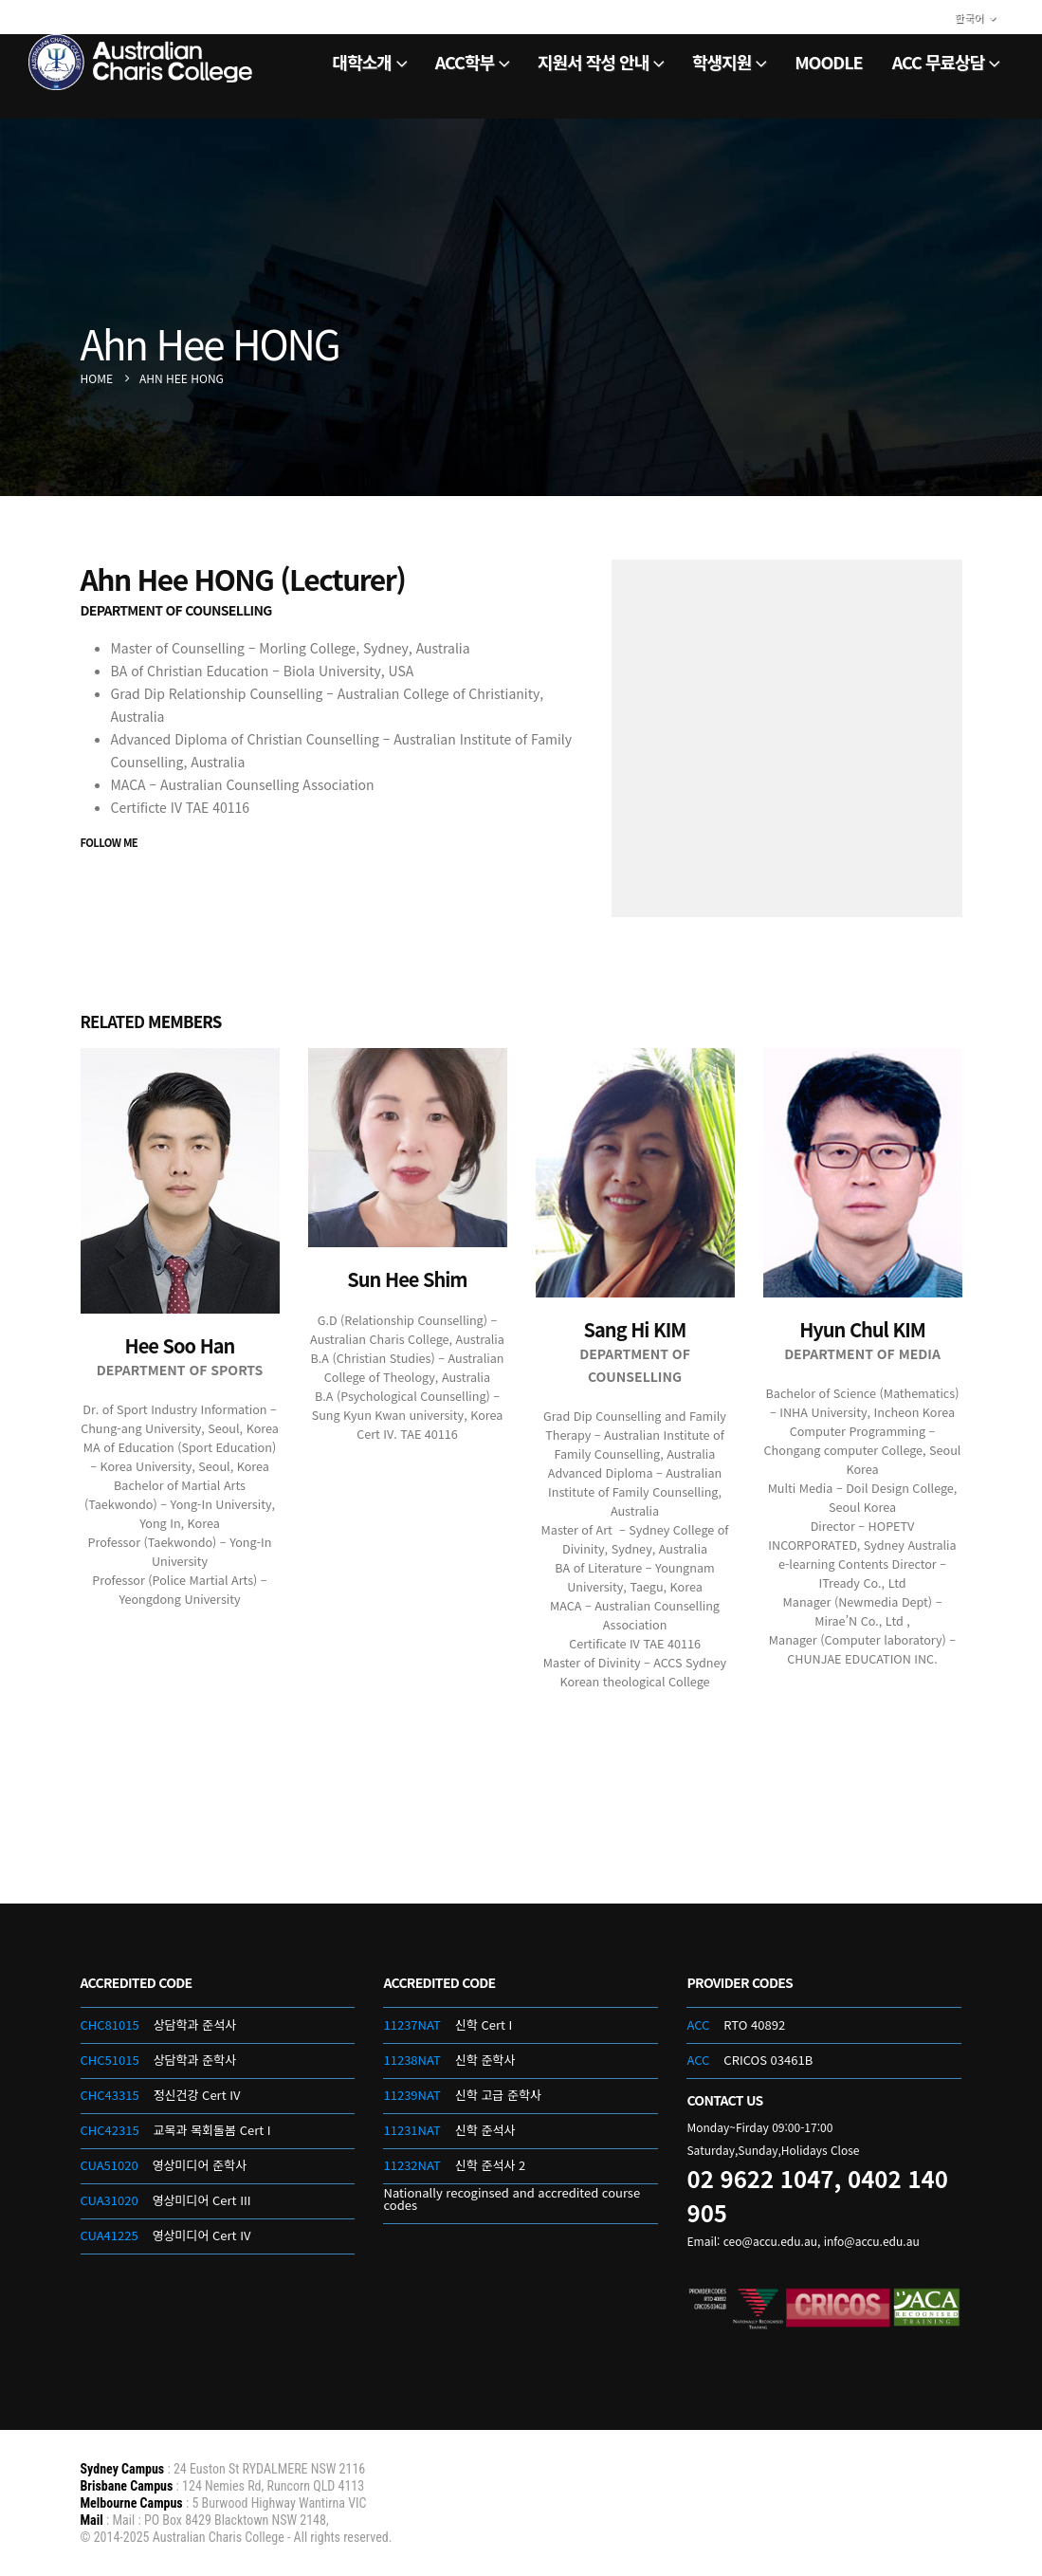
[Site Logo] (142, 62)
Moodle (828, 61)
